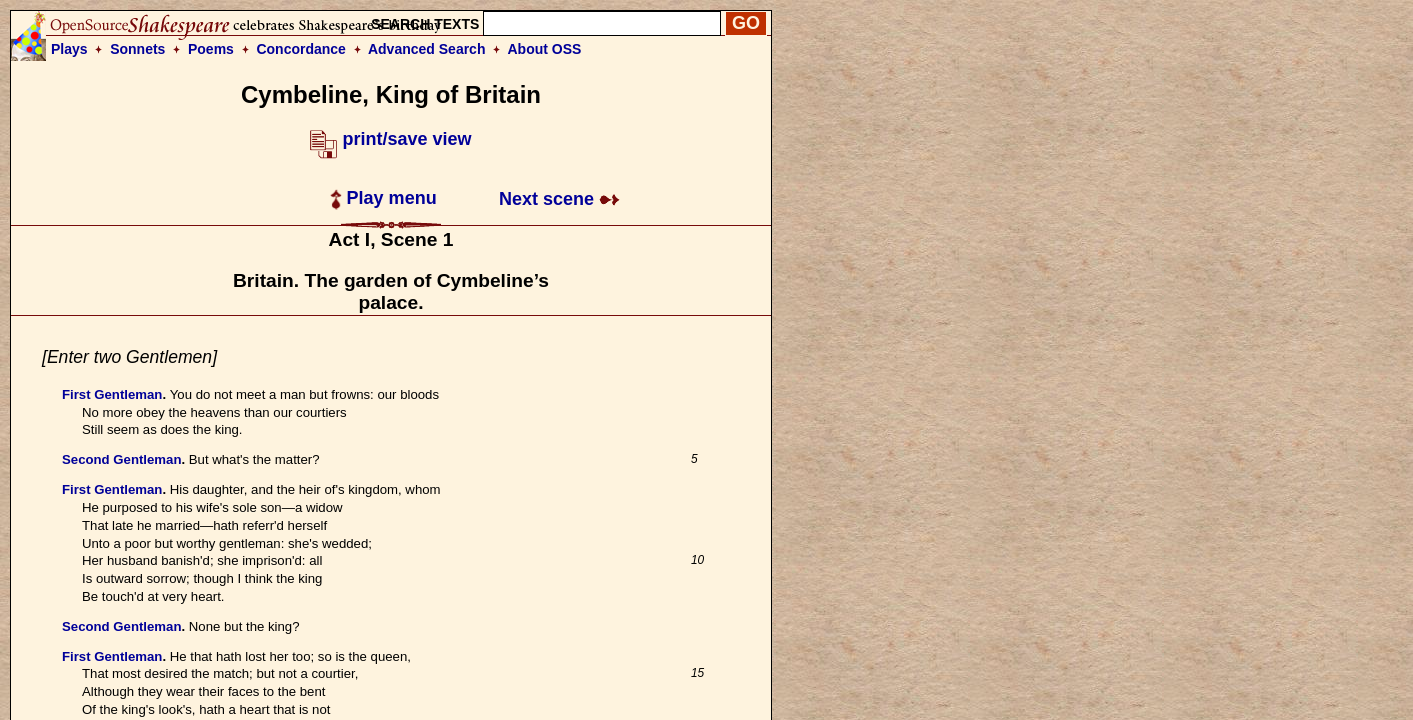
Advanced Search (427, 49)
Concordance (300, 49)
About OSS (545, 49)
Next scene (559, 199)
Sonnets (137, 49)
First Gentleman (112, 394)
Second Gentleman (121, 459)
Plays (69, 49)
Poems (211, 49)
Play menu (383, 198)
